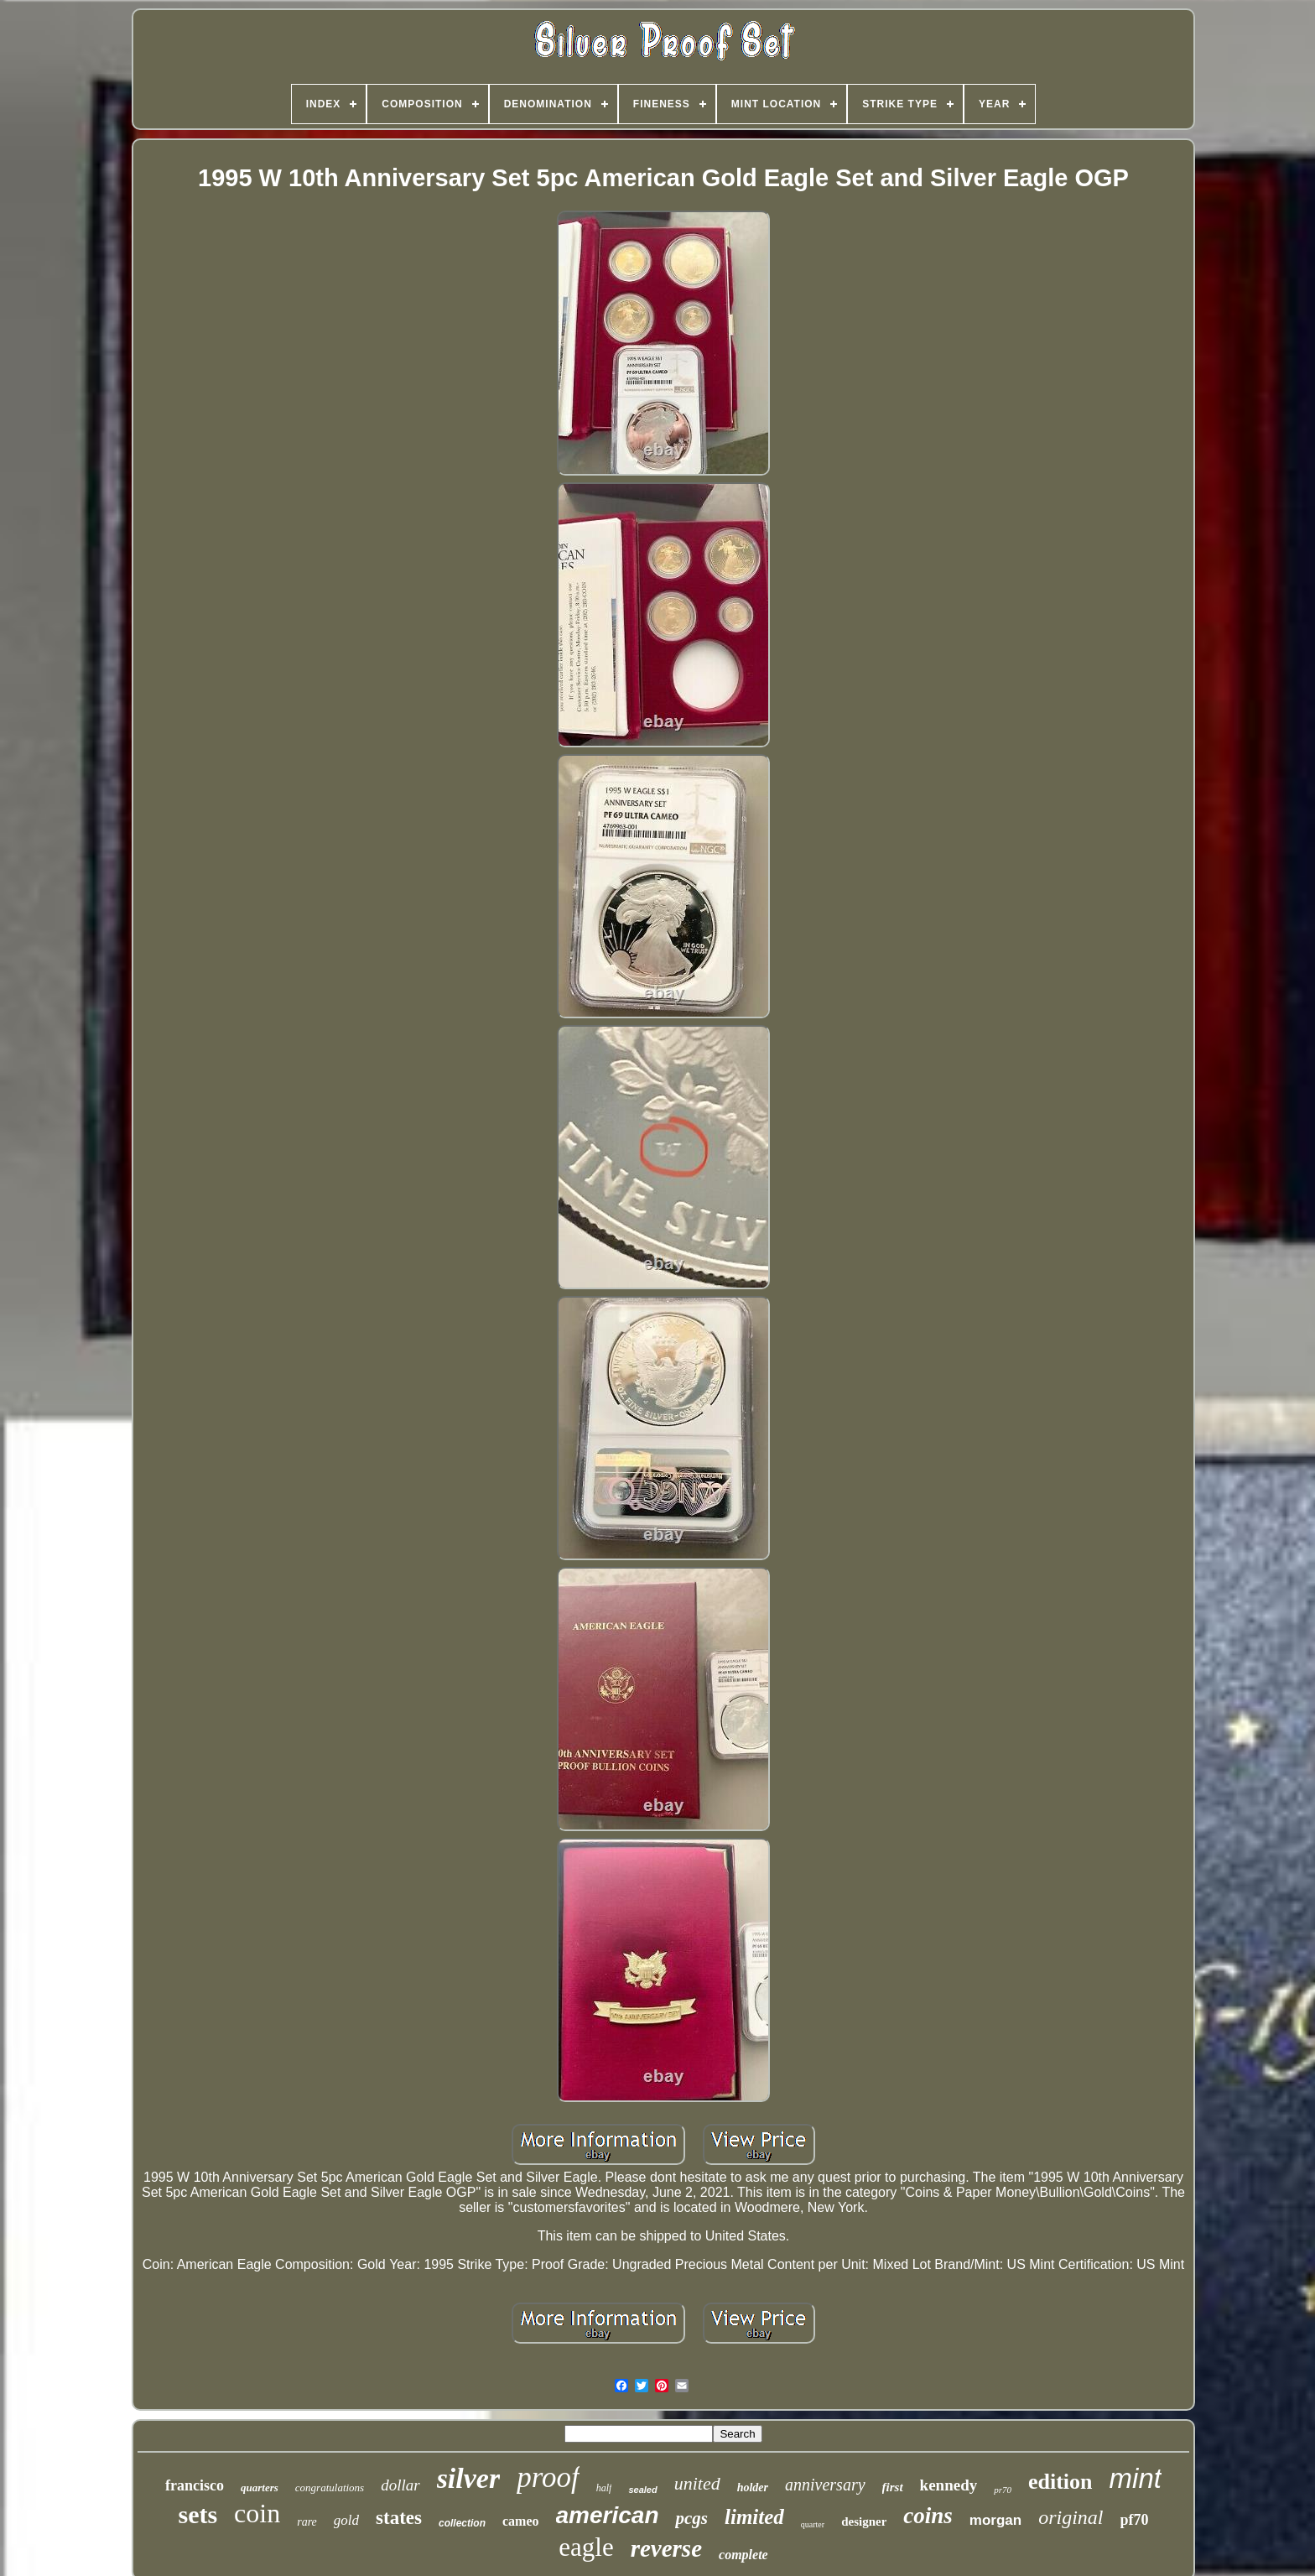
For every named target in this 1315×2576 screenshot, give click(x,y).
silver (469, 2478)
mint (1136, 2478)
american (607, 2515)
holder (752, 2487)
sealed (642, 2490)
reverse (666, 2548)
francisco (194, 2485)
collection (462, 2523)
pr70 (1002, 2490)
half (604, 2488)
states (399, 2517)
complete (743, 2554)
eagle (586, 2547)
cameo (520, 2521)
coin (257, 2513)
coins (928, 2515)
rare (307, 2522)
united (697, 2483)
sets (197, 2514)
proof (548, 2477)
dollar (400, 2485)
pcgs (691, 2518)
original (1070, 2517)
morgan (995, 2520)
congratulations (329, 2487)
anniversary (825, 2484)
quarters (259, 2487)
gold (346, 2520)
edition (1060, 2481)
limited (754, 2517)
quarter (812, 2524)
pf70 (1134, 2519)
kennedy (949, 2485)
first (892, 2487)
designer (863, 2521)
